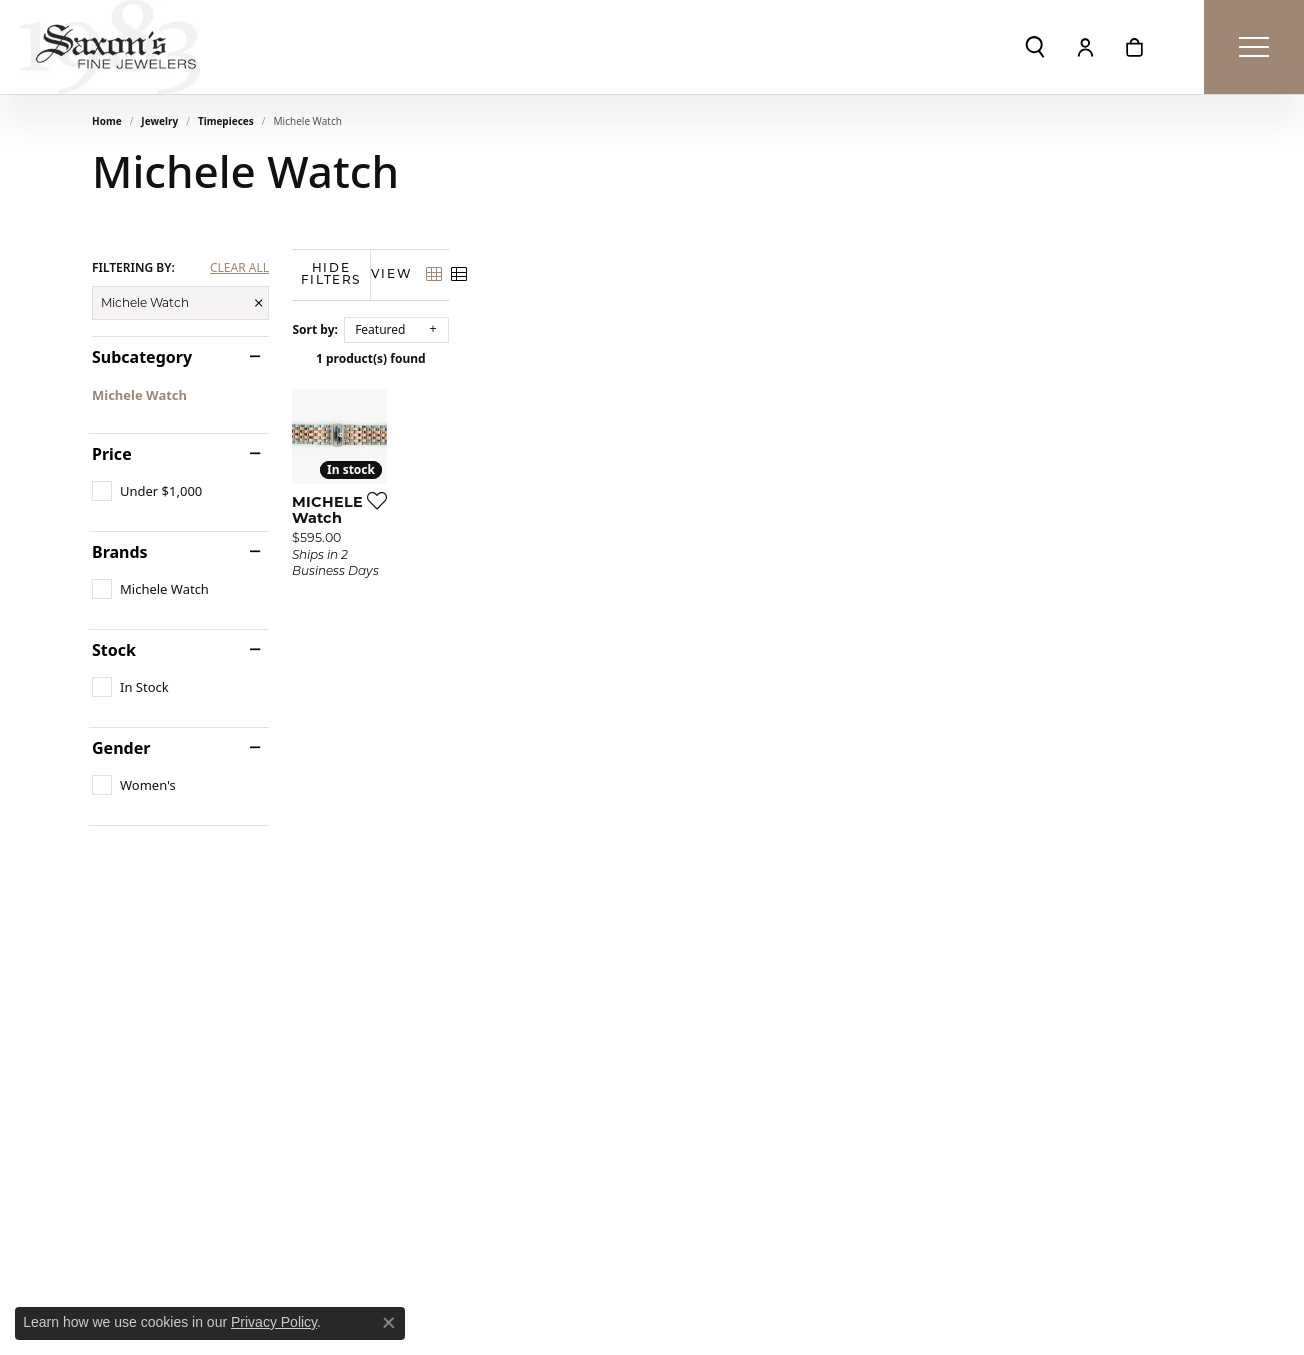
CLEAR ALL (239, 268)
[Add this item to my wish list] (576, 705)
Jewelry (159, 121)
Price (112, 454)
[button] (1035, 47)
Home (107, 121)
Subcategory (142, 357)
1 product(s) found (752, 358)
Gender (121, 748)
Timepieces (226, 121)
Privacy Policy (274, 1322)
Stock (114, 650)
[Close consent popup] (389, 1323)
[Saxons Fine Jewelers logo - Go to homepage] (110, 47)
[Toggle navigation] (1254, 47)
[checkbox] (147, 491)
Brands (120, 552)
